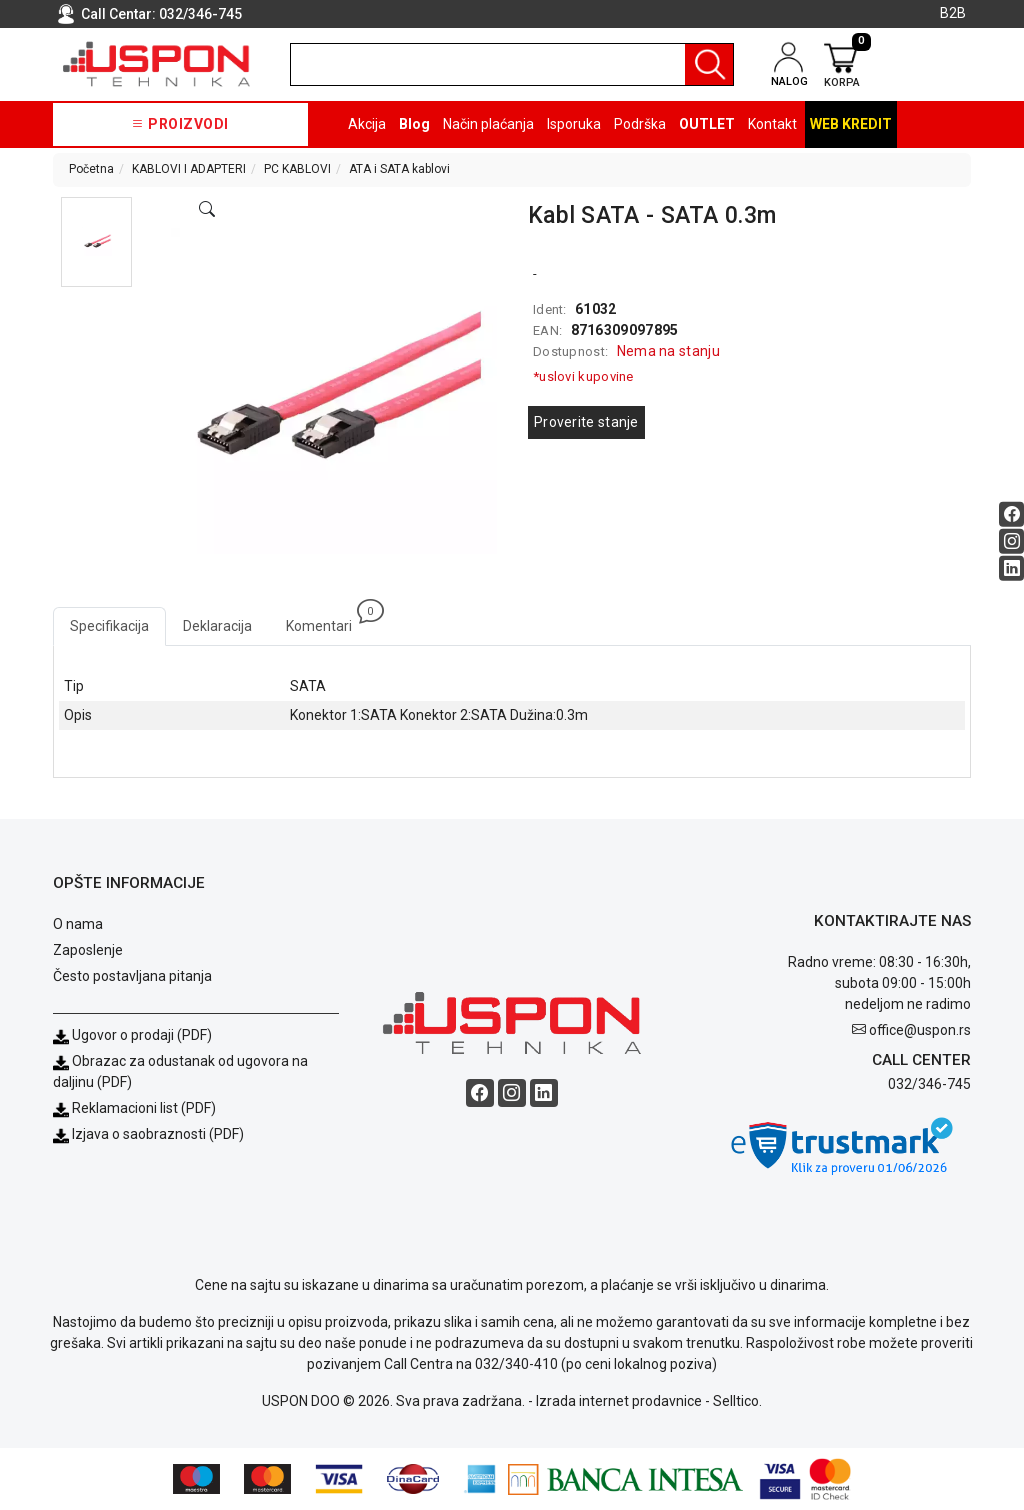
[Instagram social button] (1011, 540)
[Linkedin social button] (1011, 567)
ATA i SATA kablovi (399, 169)
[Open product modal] (207, 210)
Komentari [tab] (327, 620)
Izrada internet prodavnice (619, 1401)
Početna (91, 169)
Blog (414, 124)
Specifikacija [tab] (109, 626)
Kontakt (772, 124)
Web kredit (851, 124)
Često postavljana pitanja (132, 976)
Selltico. (737, 1401)
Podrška (640, 124)
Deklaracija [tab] (217, 626)
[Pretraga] (709, 64)
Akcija (367, 124)
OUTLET (707, 124)
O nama (78, 924)
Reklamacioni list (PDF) (134, 1108)
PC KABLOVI (297, 169)
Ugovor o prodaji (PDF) (132, 1035)
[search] (512, 64)
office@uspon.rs (920, 1030)
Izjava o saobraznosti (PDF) (158, 1134)
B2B (953, 13)
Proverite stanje (586, 422)
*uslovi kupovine (583, 376)
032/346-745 (200, 14)
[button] (96, 242)
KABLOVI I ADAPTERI (189, 169)
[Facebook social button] (1011, 513)
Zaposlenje (88, 950)
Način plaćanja (488, 124)
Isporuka (574, 124)
